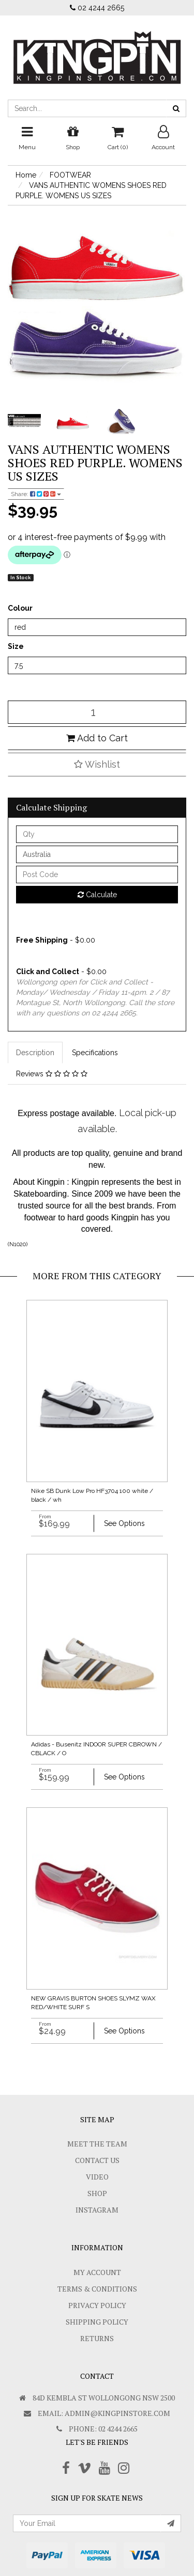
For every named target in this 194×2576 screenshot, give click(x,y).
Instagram (97, 2210)
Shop (97, 2193)
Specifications (95, 1052)
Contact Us (97, 2160)
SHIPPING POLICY (97, 2322)
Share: (36, 494)
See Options (124, 1523)
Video (97, 2177)
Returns (97, 2338)
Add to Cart (97, 738)
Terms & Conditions (97, 2289)
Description (35, 1052)
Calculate (97, 895)
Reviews (51, 1074)
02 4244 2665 (97, 8)
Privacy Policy (97, 2305)
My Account (97, 2272)
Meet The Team (97, 2144)
